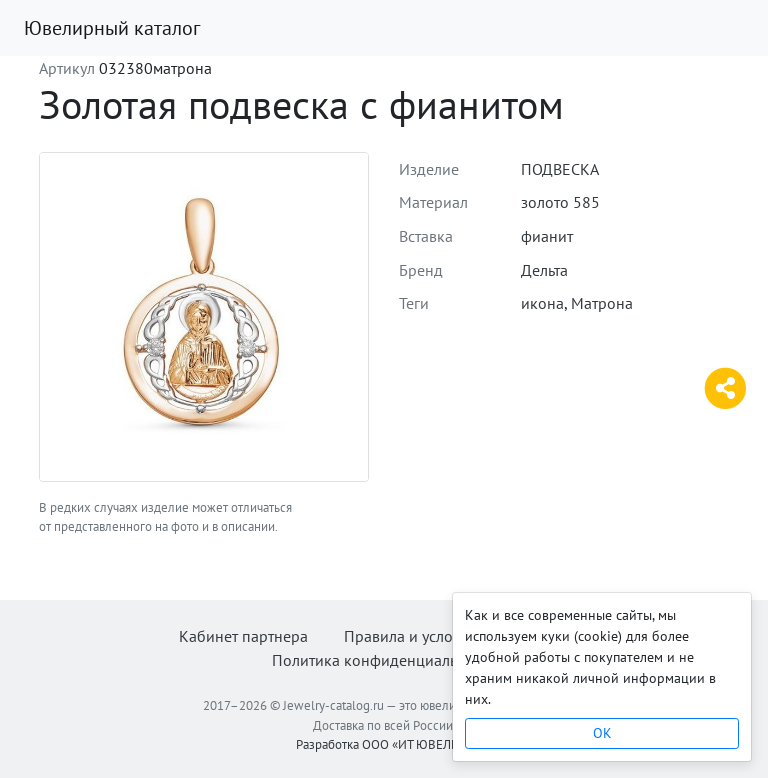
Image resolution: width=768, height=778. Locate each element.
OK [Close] (602, 733)
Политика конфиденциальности (384, 660)
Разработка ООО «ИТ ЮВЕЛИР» (384, 744)
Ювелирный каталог (112, 28)
